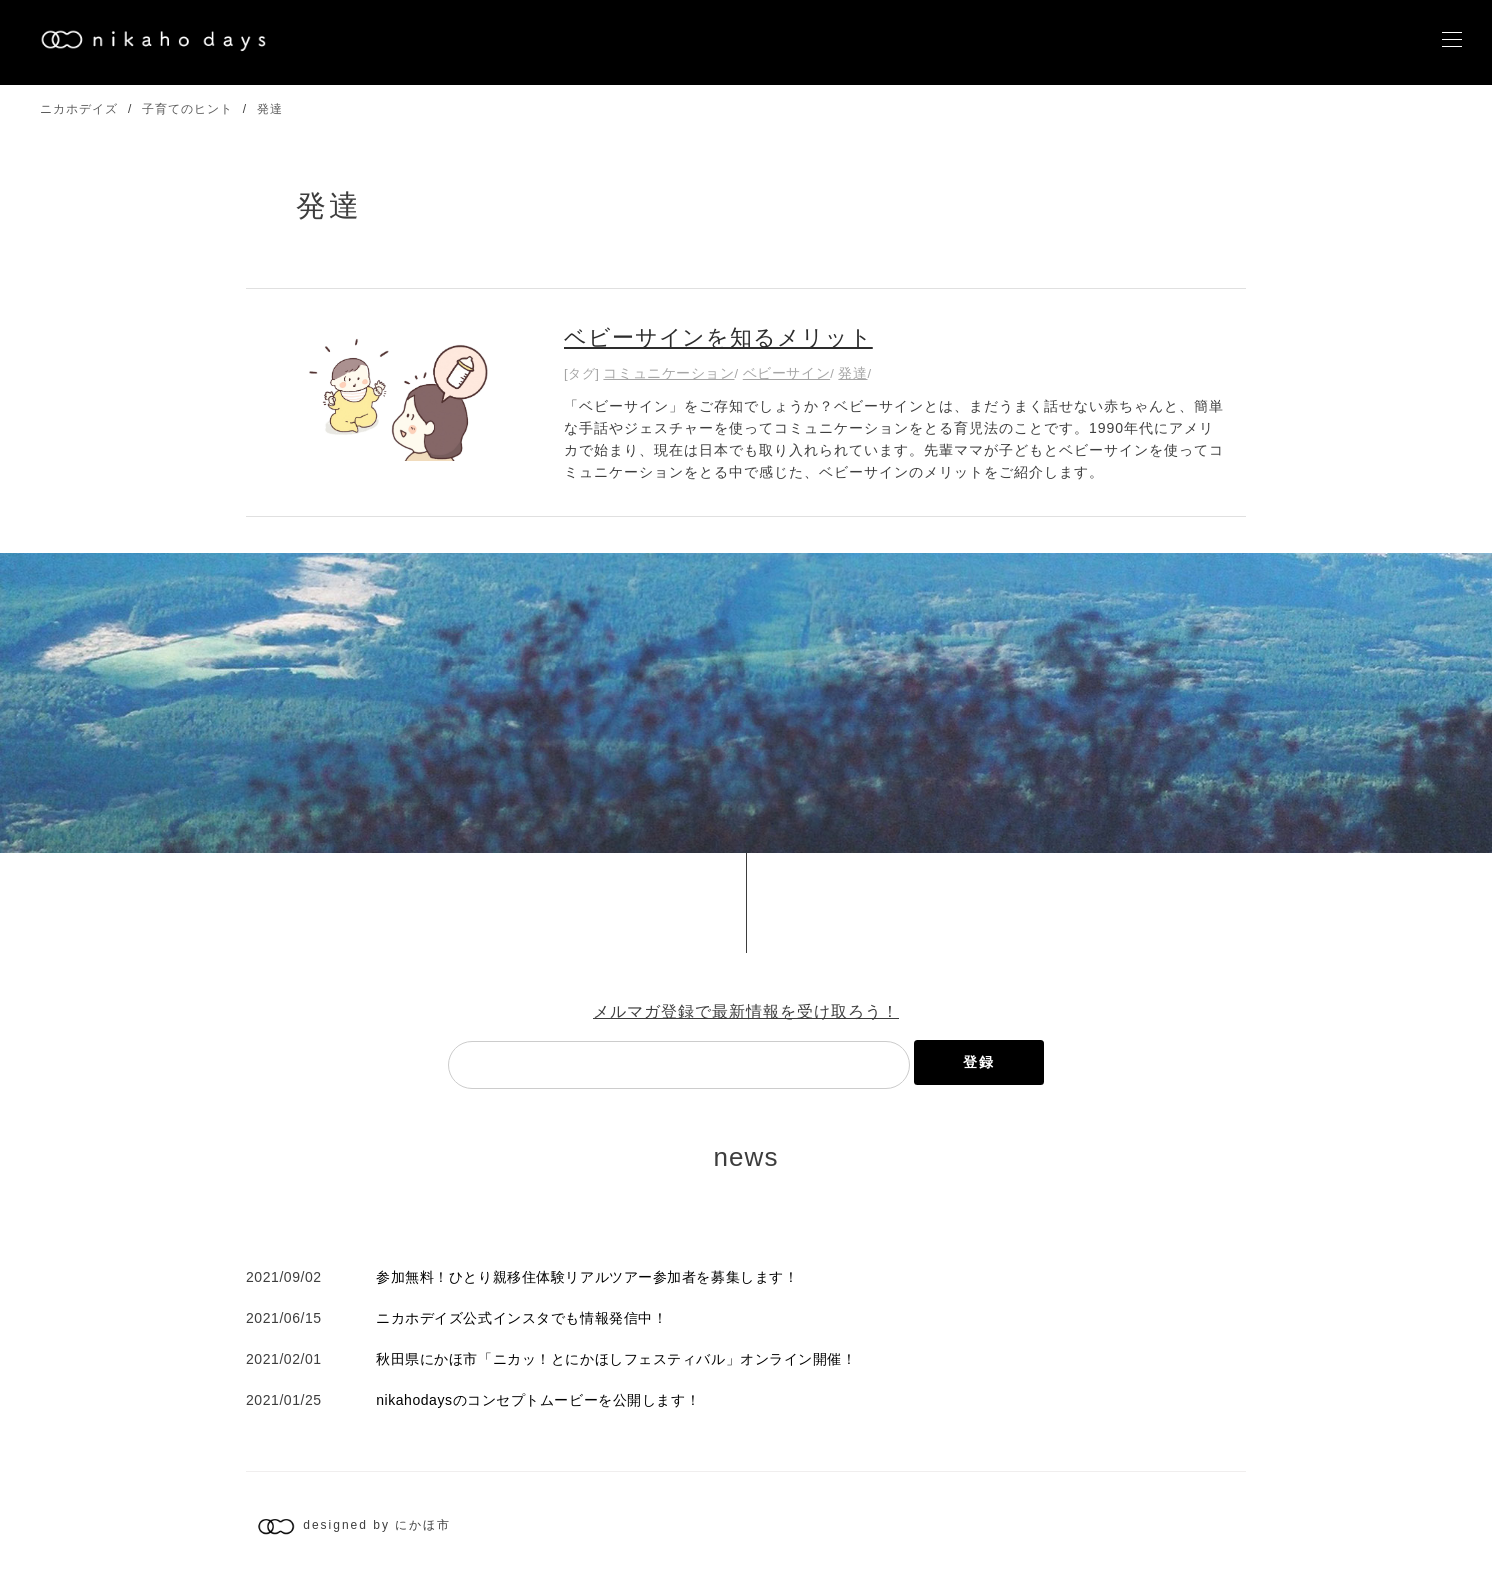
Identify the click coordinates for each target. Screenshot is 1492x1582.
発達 (270, 109)
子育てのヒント (187, 109)
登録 (979, 1062)
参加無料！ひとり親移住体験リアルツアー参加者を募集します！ (587, 1277)
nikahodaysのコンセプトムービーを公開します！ (538, 1400)
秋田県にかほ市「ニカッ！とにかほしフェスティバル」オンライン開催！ (616, 1359)
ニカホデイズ (79, 109)
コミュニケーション (668, 373)
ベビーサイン (786, 373)
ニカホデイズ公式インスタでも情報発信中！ (521, 1318)
